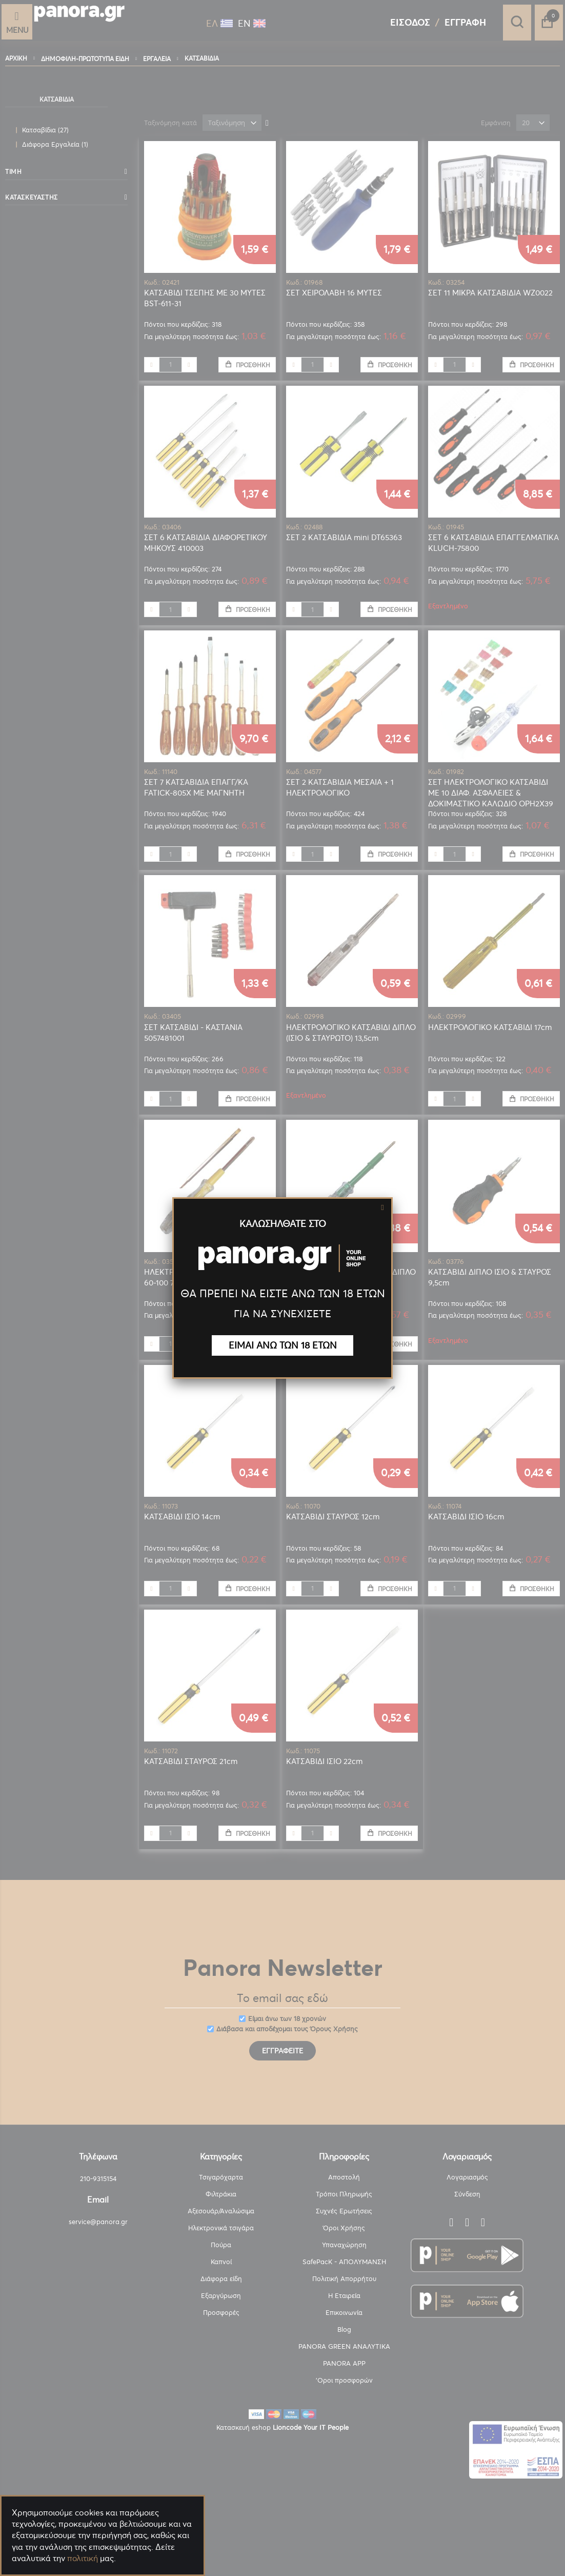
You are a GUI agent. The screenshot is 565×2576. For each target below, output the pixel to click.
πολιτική (82, 2558)
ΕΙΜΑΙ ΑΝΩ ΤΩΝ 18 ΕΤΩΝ (283, 1345)
